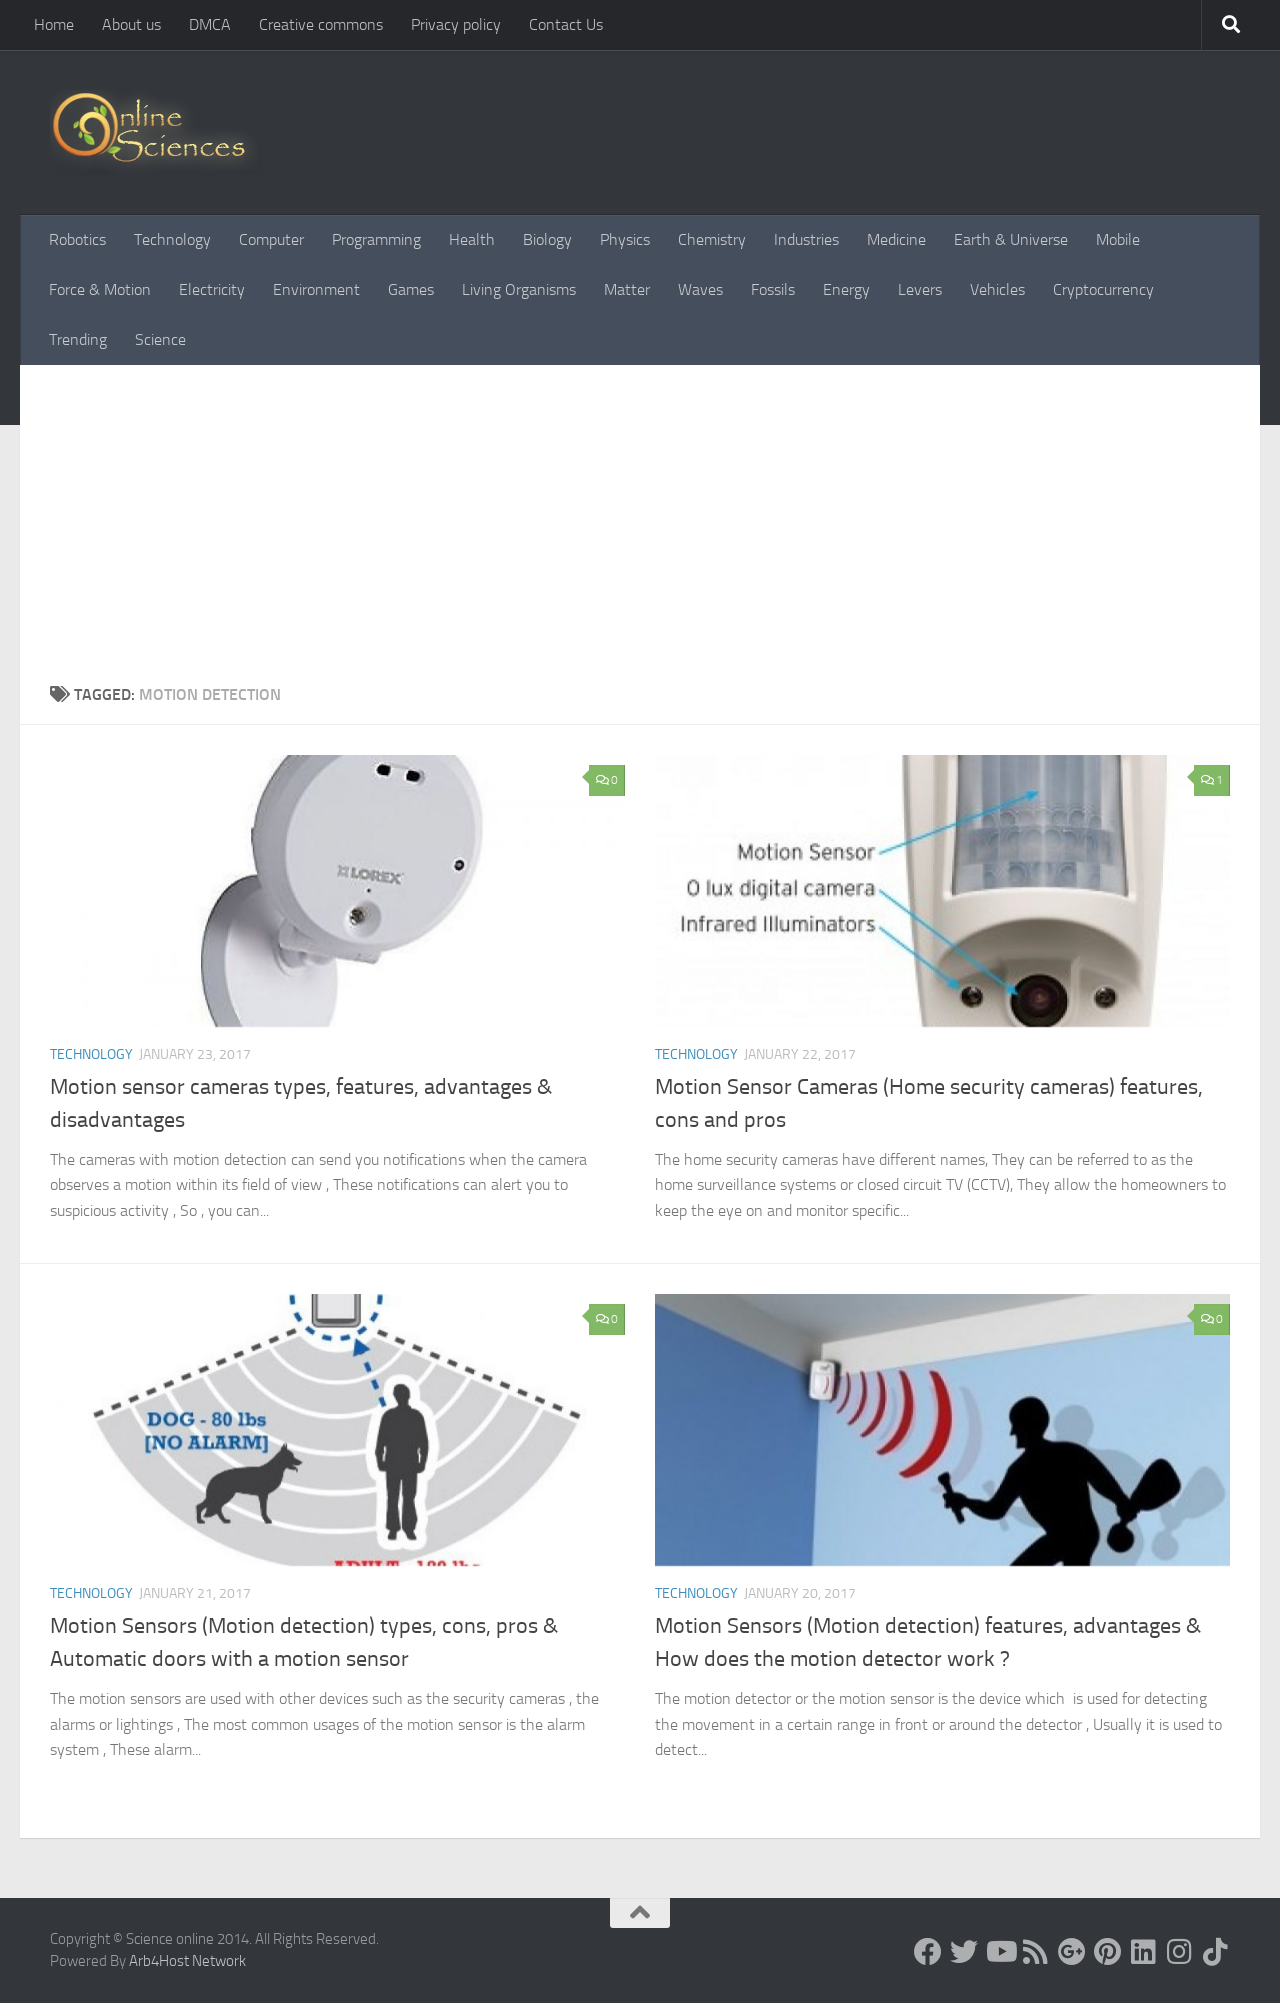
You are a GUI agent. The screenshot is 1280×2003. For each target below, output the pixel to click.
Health (472, 239)
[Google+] (1072, 1952)
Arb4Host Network (187, 1961)
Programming (376, 239)
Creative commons (321, 24)
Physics (625, 239)
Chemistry (712, 239)
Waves (700, 289)
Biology (547, 239)
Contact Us (566, 24)
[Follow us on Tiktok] (1216, 1952)
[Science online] (928, 1952)
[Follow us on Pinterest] (1108, 1952)
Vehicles (997, 289)
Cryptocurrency (1103, 289)
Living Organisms (519, 289)
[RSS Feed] (1036, 1952)
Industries (806, 239)
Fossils (773, 289)
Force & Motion (100, 289)
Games (411, 289)
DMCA (210, 24)
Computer (271, 239)
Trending (78, 339)
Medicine (896, 239)
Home (54, 24)
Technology (172, 239)
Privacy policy (456, 24)
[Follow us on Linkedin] (1144, 1952)
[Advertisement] (640, 515)
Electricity (212, 289)
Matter (627, 289)
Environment (316, 289)
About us (131, 24)
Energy (846, 289)
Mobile (1118, 239)
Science (160, 339)
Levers (920, 289)
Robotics (77, 239)
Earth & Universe (1011, 239)
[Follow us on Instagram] (1180, 1952)
